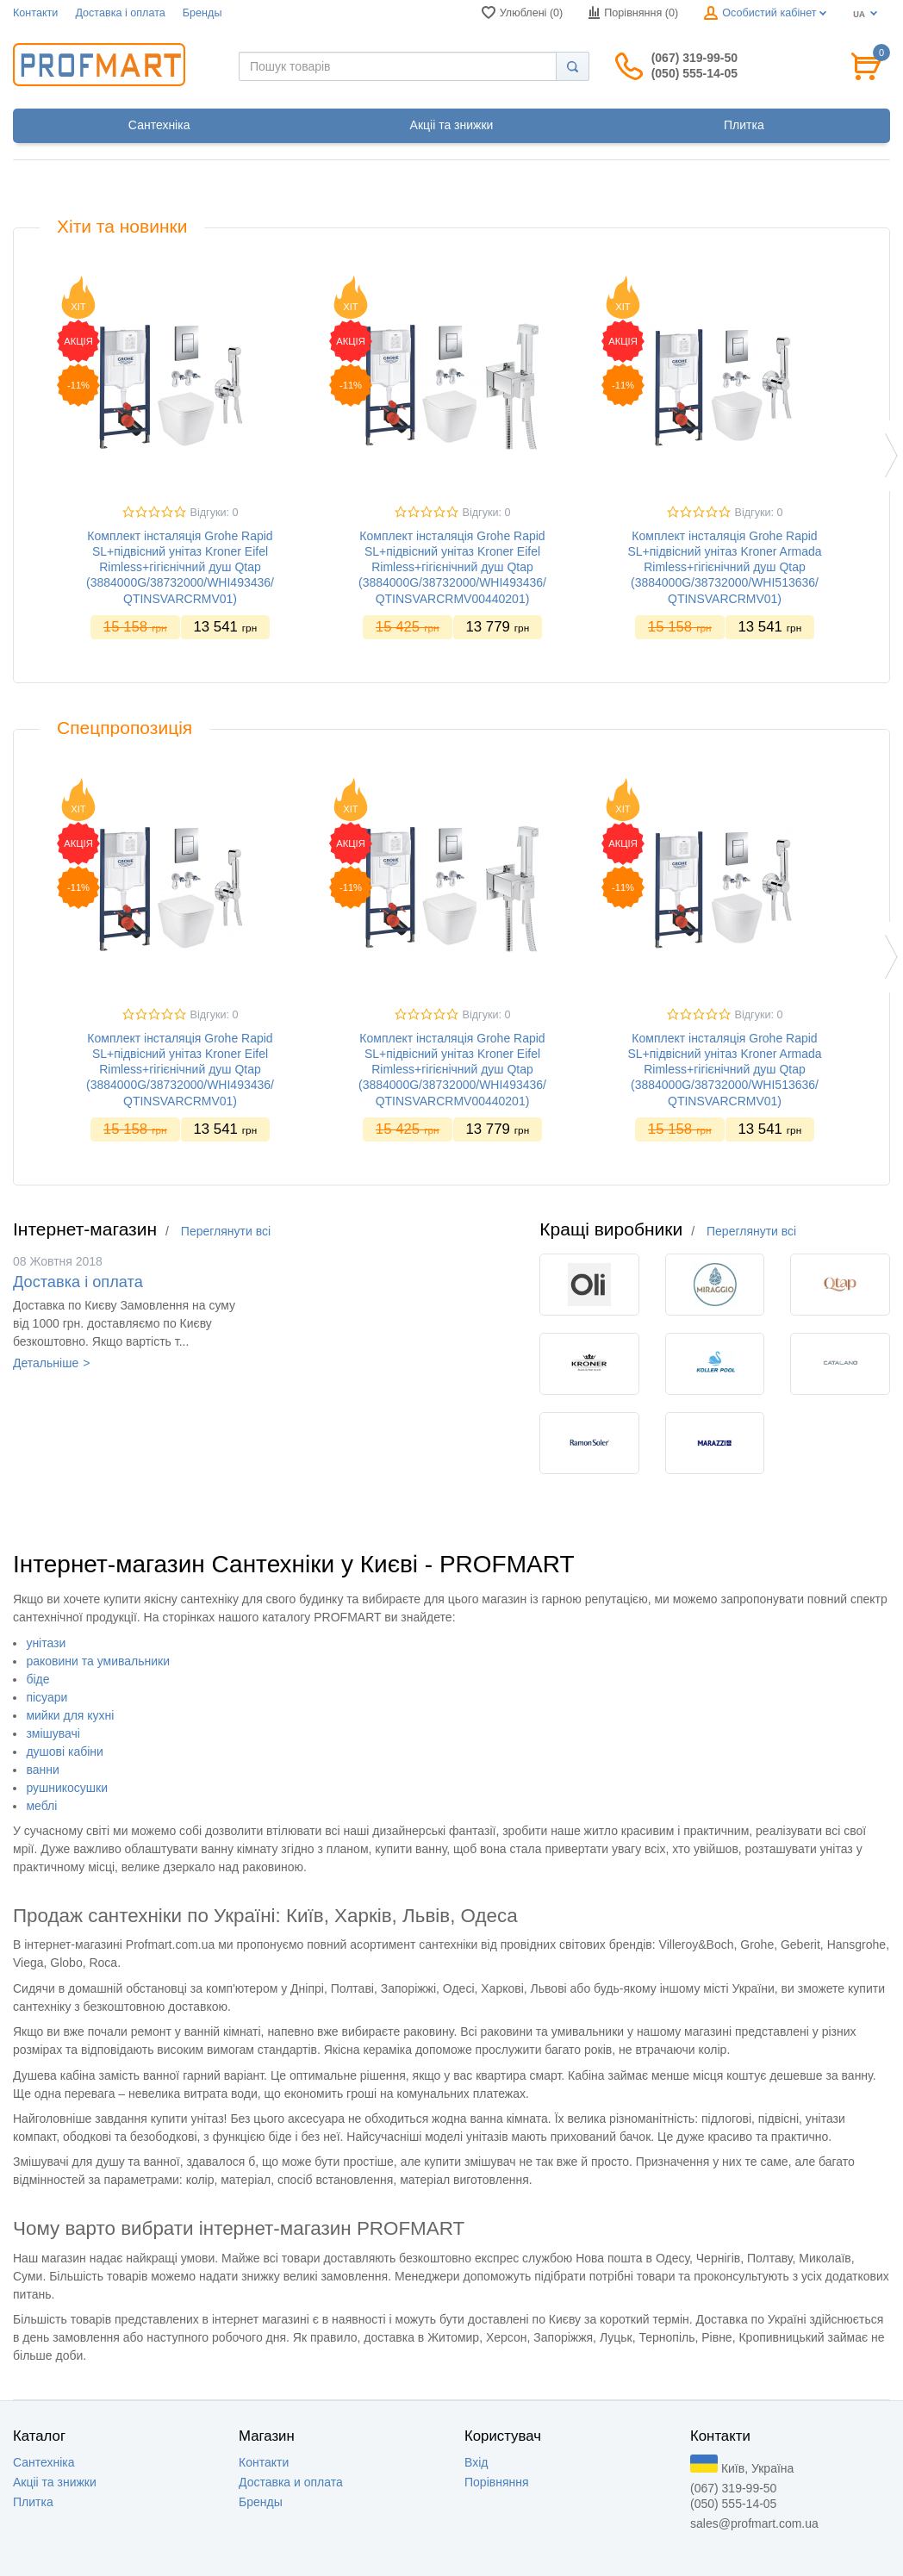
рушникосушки (67, 1788)
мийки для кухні (70, 1715)
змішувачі (53, 1733)
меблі (41, 1806)
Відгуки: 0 (214, 513)
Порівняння (496, 2482)
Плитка (33, 2502)
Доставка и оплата (291, 2482)
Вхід (476, 2462)
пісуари (46, 1697)
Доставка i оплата (120, 13)
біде (37, 1679)
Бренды (202, 13)
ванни (42, 1769)
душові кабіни (64, 1751)
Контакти (35, 13)
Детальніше (45, 1363)
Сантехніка (44, 2462)
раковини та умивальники (98, 1661)
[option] (180, 464)
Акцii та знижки (55, 2482)
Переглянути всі (226, 1231)
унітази (45, 1643)
